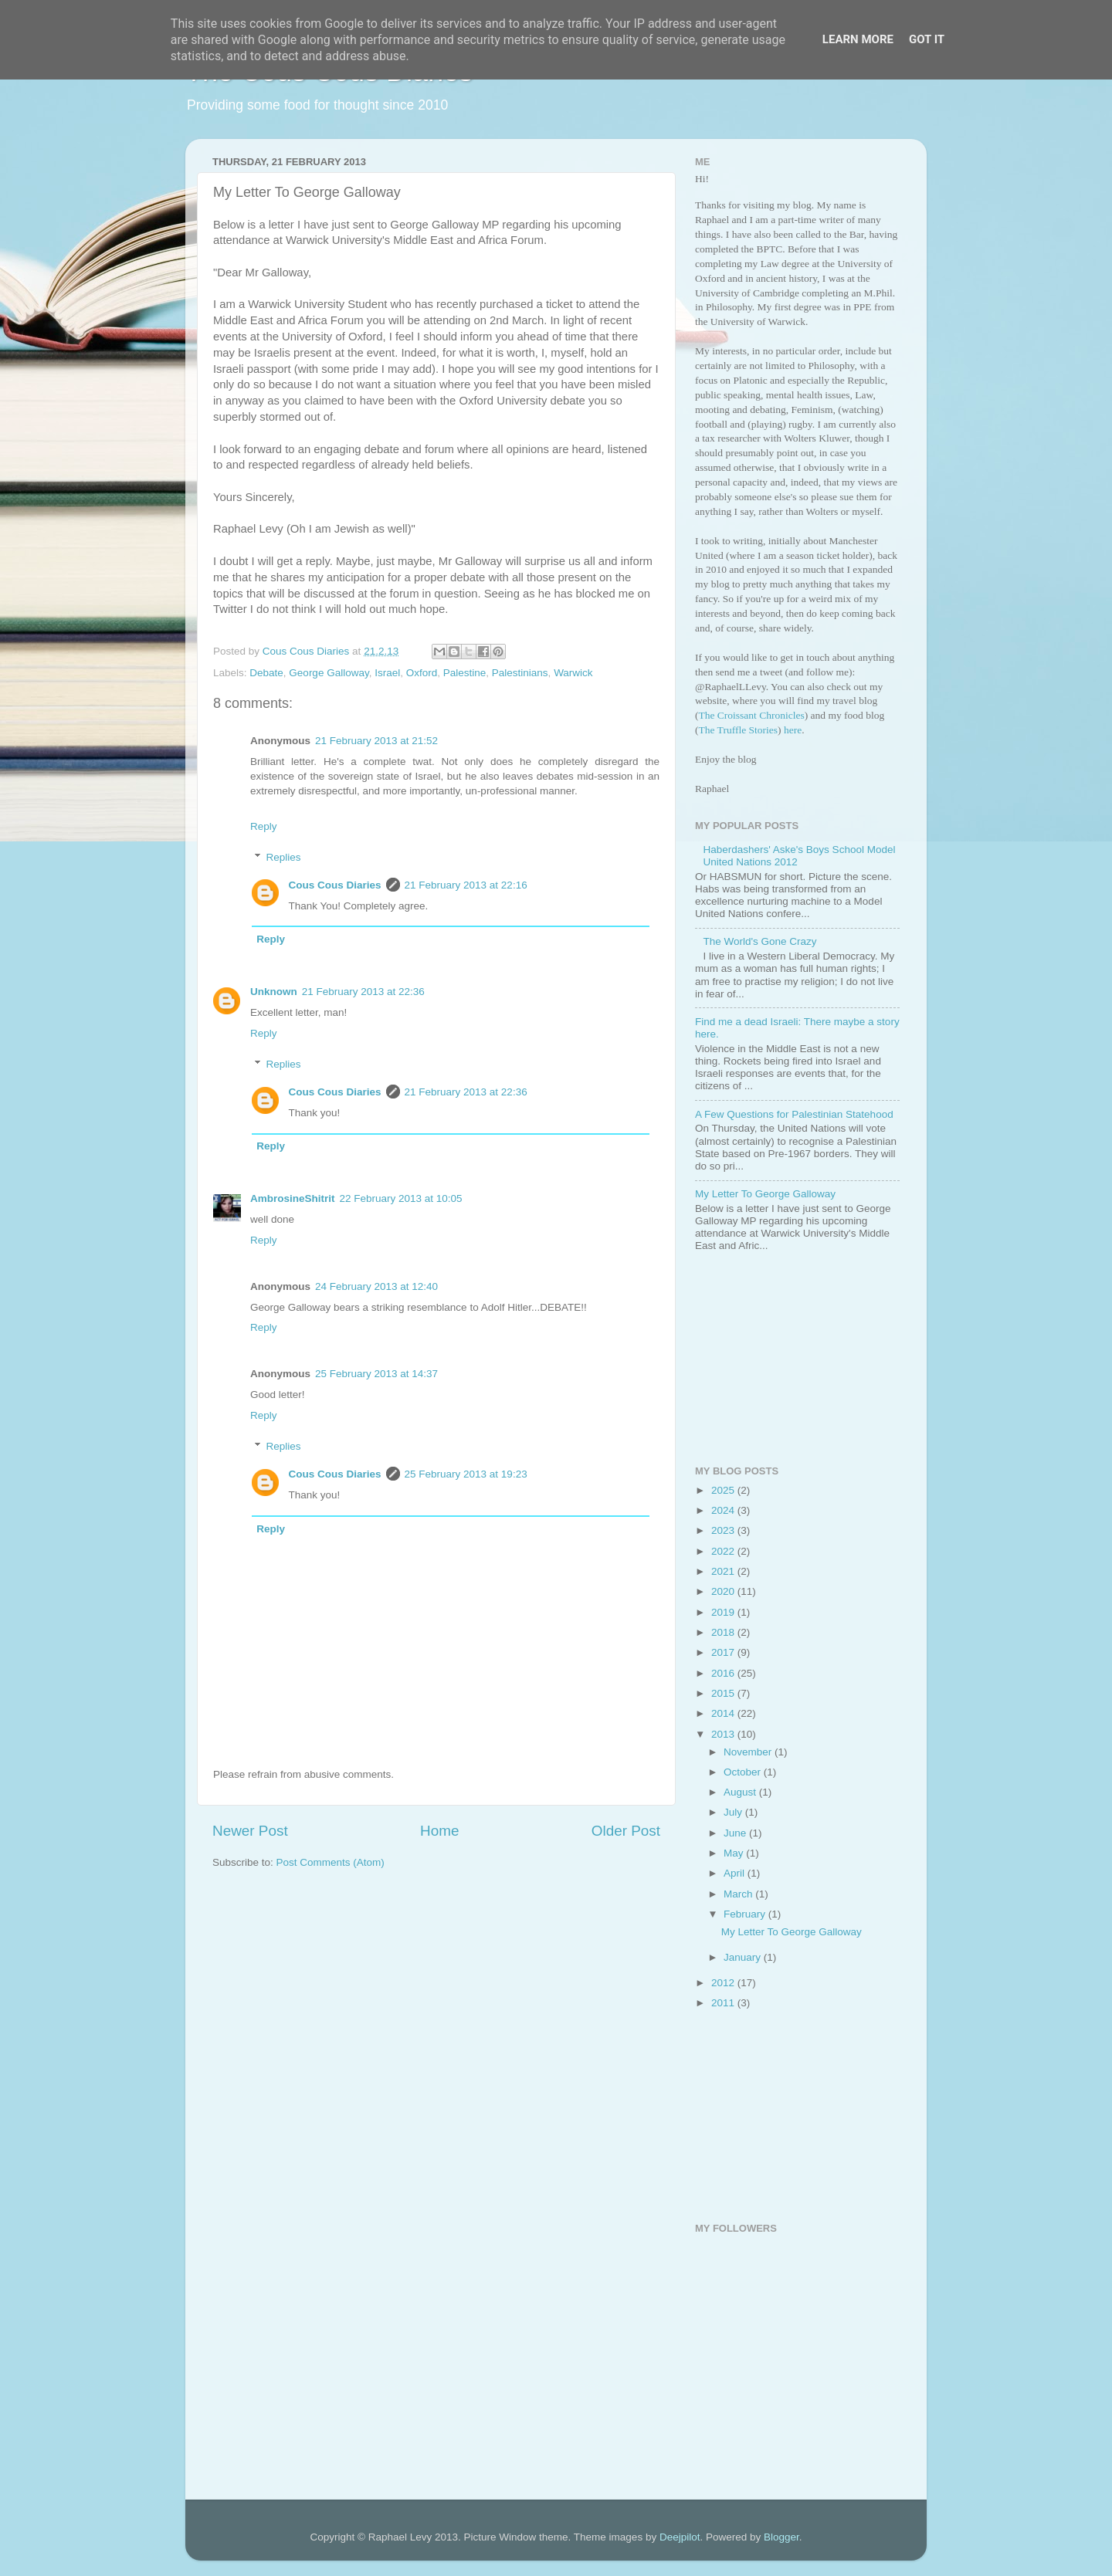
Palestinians (520, 673)
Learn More (857, 39)
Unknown (273, 991)
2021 (724, 1571)
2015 (724, 1693)
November (749, 1752)
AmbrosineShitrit (292, 1198)
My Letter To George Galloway (765, 1194)
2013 (724, 1734)
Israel (387, 673)
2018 (724, 1632)
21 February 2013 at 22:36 (363, 991)
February (746, 1914)
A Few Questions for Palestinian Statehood (794, 1114)
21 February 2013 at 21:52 (376, 740)
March (739, 1894)
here (793, 730)
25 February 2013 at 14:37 (376, 1373)
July (734, 1812)
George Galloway (328, 673)
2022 (724, 1551)
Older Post (626, 1831)
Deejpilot (679, 2537)
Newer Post (250, 1831)
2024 (724, 1510)
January (744, 1957)
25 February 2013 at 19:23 (466, 1474)
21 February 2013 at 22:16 (466, 885)
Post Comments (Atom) (330, 1862)
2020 (724, 1591)
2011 (724, 2003)
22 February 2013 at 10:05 (401, 1198)
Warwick (573, 673)
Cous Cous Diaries (335, 885)
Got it (926, 39)
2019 (724, 1612)
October (744, 1772)
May (735, 1853)
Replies (283, 857)
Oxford (422, 673)
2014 (724, 1713)
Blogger (781, 2537)
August (741, 1792)
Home (439, 1831)
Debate (266, 673)
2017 (724, 1652)
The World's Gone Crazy (759, 941)
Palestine (464, 673)
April (736, 1873)
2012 (724, 1983)
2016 (724, 1673)
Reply (263, 826)
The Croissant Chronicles (752, 715)
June (736, 1833)
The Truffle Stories (738, 730)
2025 (724, 1490)
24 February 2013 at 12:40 (376, 1286)
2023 (724, 1530)
